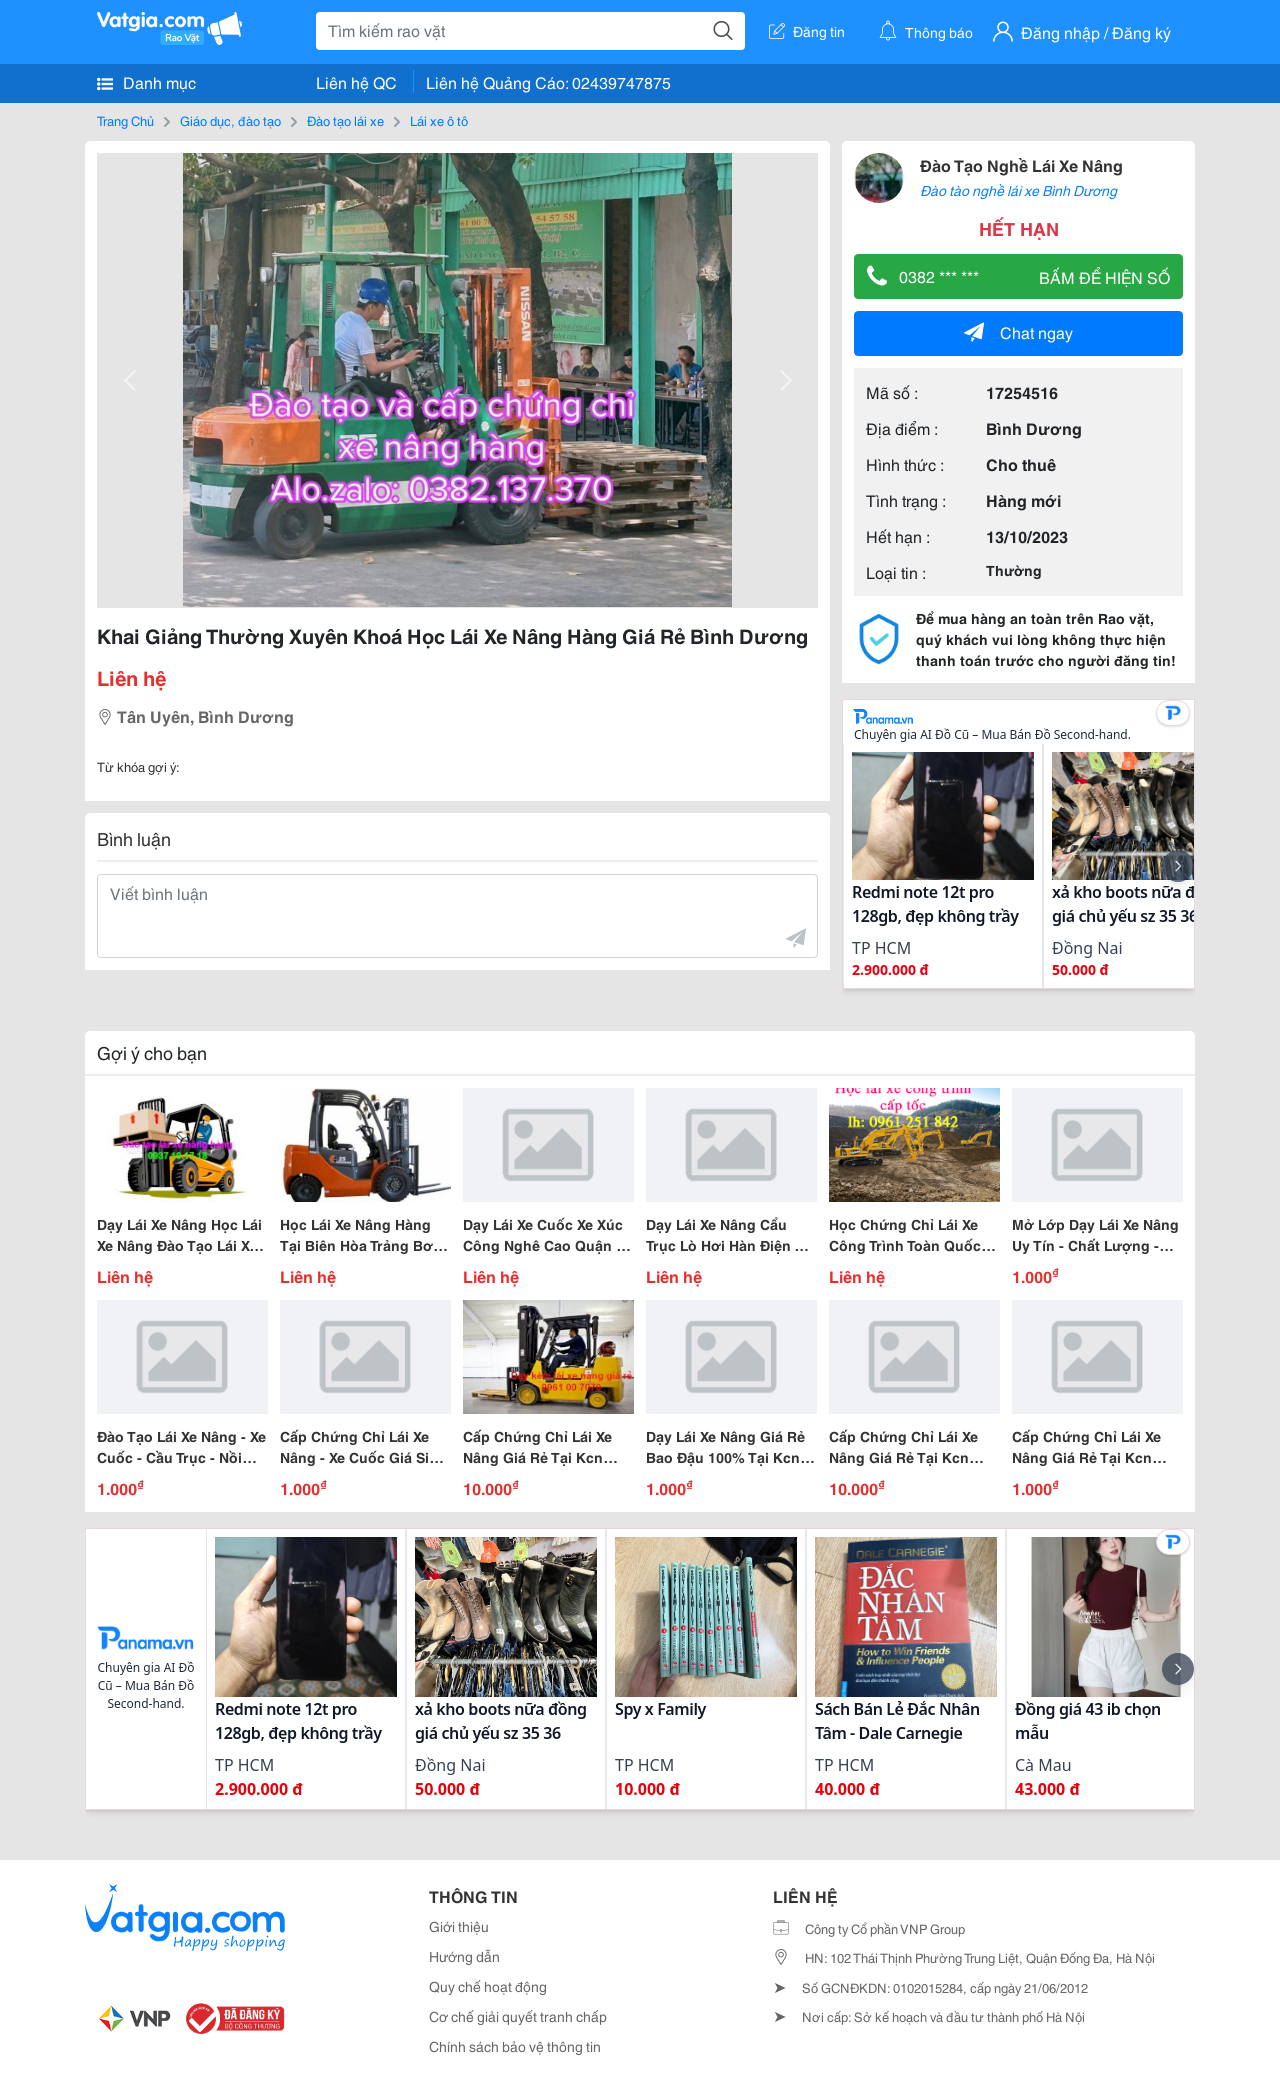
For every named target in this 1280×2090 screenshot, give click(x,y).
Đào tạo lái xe (345, 120)
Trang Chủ (125, 120)
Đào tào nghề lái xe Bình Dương (1018, 190)
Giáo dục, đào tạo (230, 120)
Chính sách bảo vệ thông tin (515, 2046)
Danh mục (146, 82)
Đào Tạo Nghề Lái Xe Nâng (1021, 164)
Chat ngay (1018, 331)
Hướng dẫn (464, 1956)
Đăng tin (807, 31)
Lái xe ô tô (439, 120)
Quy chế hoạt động (488, 1986)
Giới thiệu (459, 1926)
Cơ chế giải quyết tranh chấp (518, 2016)
